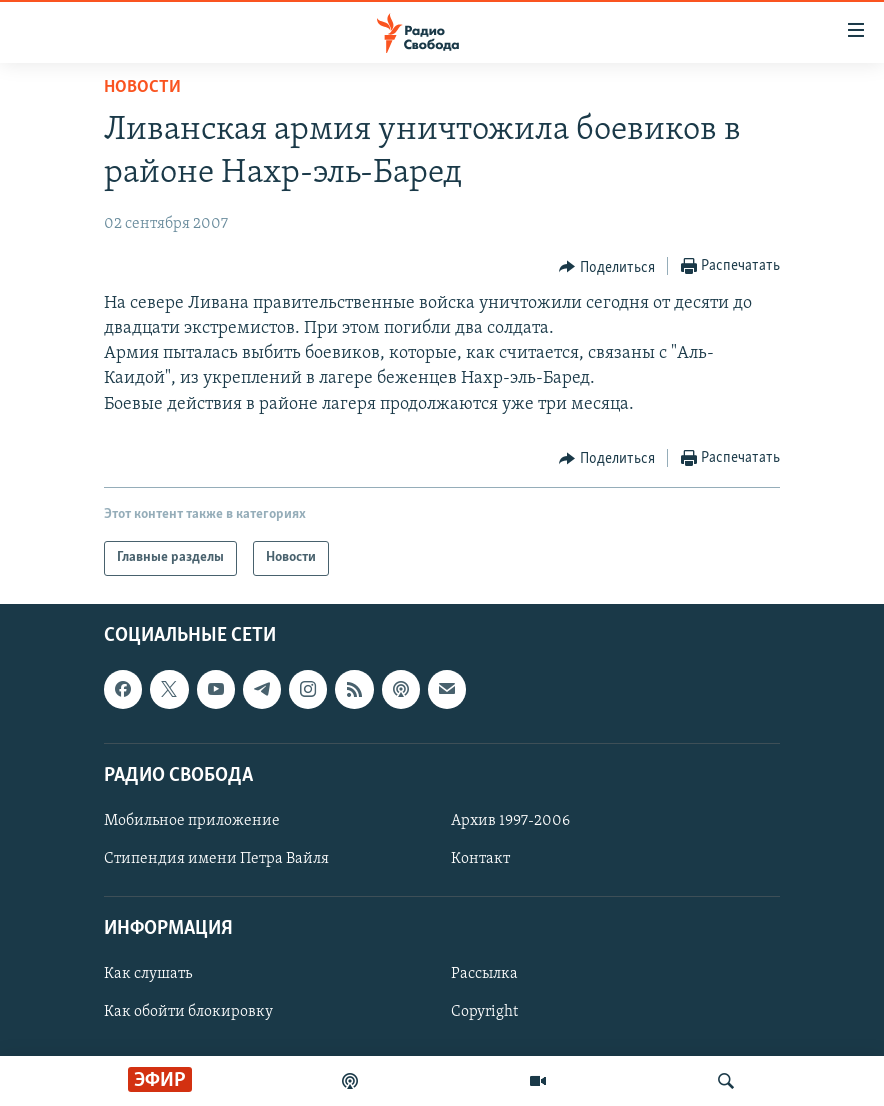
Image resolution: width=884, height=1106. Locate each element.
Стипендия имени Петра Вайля (216, 859)
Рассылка (484, 974)
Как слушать (148, 974)
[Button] (607, 267)
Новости (142, 87)
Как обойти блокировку (188, 1012)
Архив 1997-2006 (510, 821)
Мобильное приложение (192, 821)
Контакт (480, 859)
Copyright (484, 1012)
